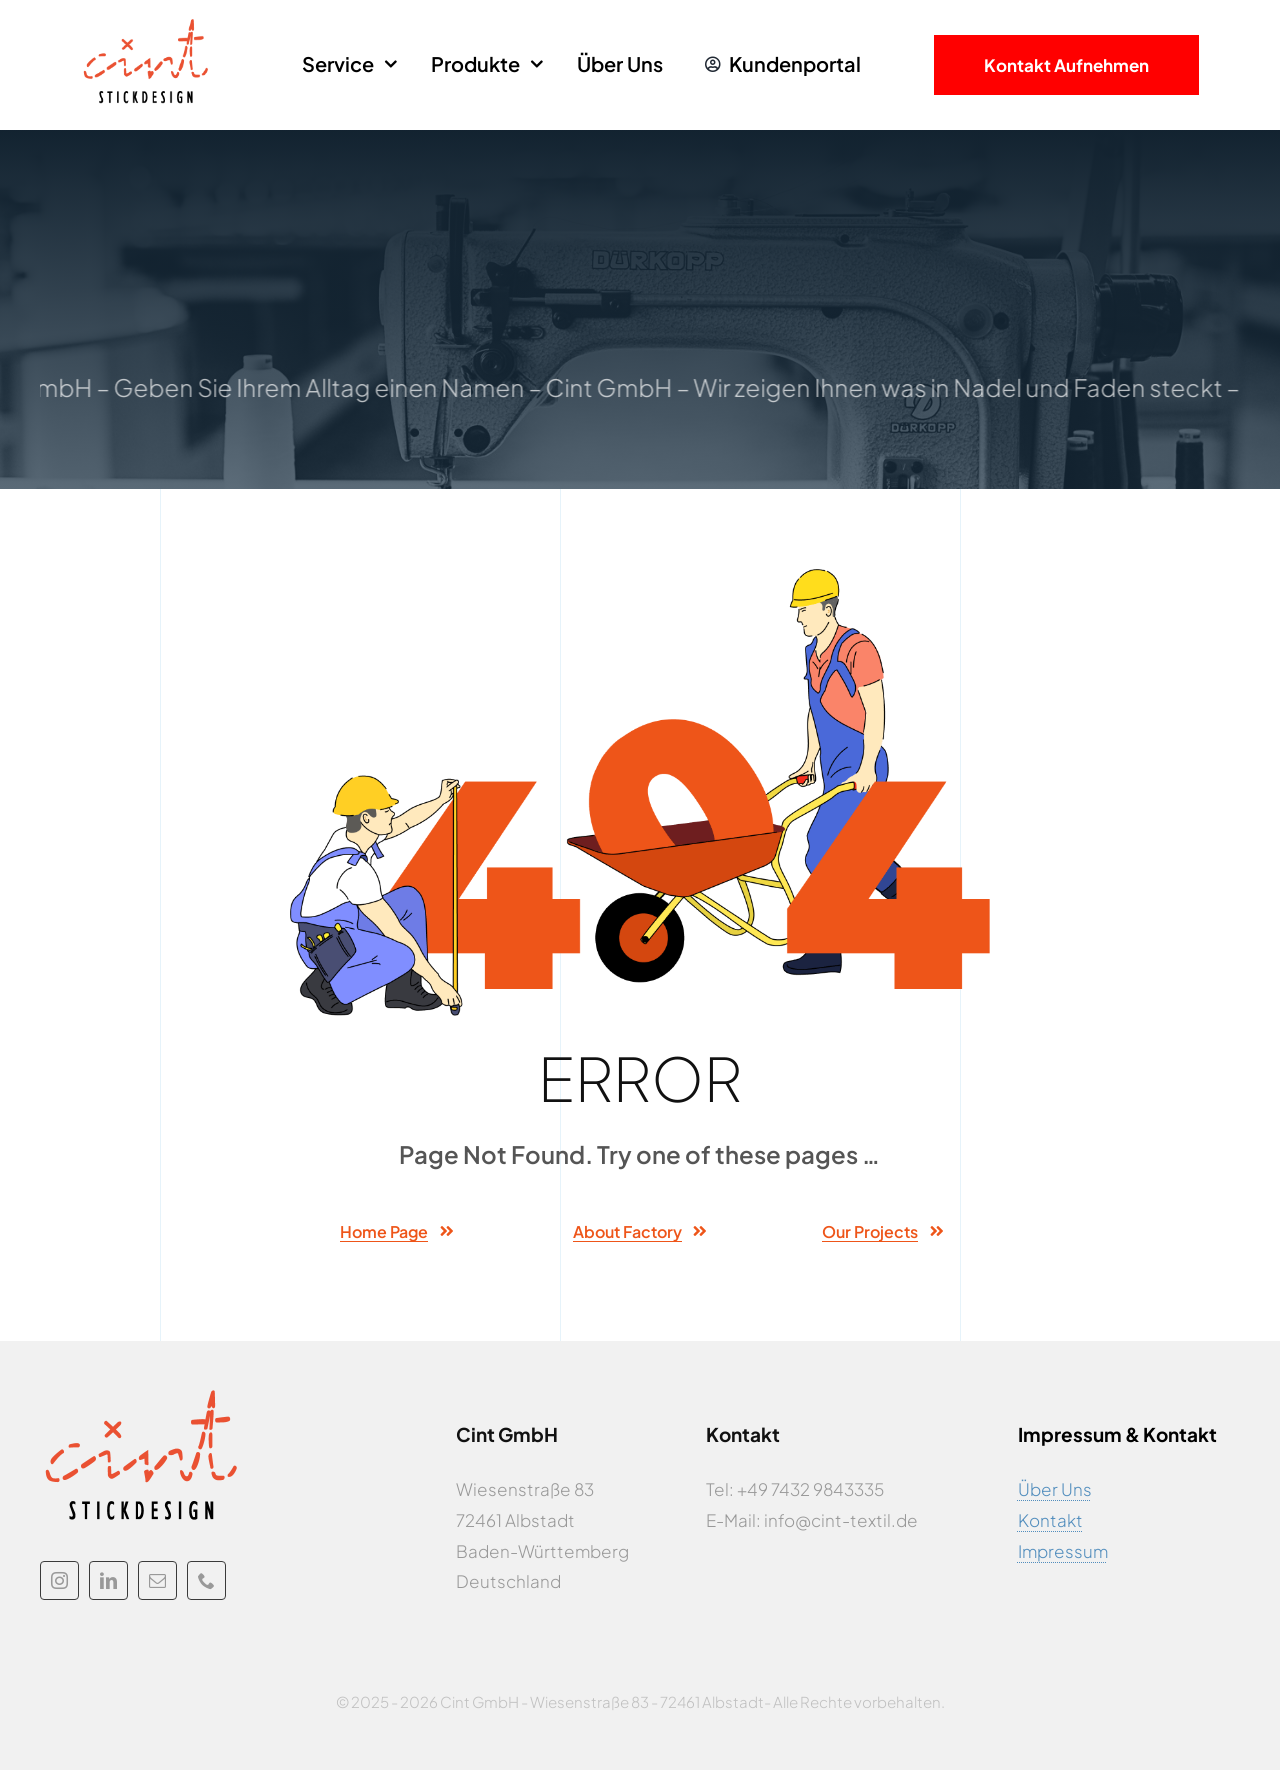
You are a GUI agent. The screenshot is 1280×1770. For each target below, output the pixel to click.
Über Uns (1055, 1489)
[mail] (157, 1580)
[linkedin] (108, 1580)
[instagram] (59, 1580)
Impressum (1063, 1551)
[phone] (206, 1580)
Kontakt (1050, 1520)
